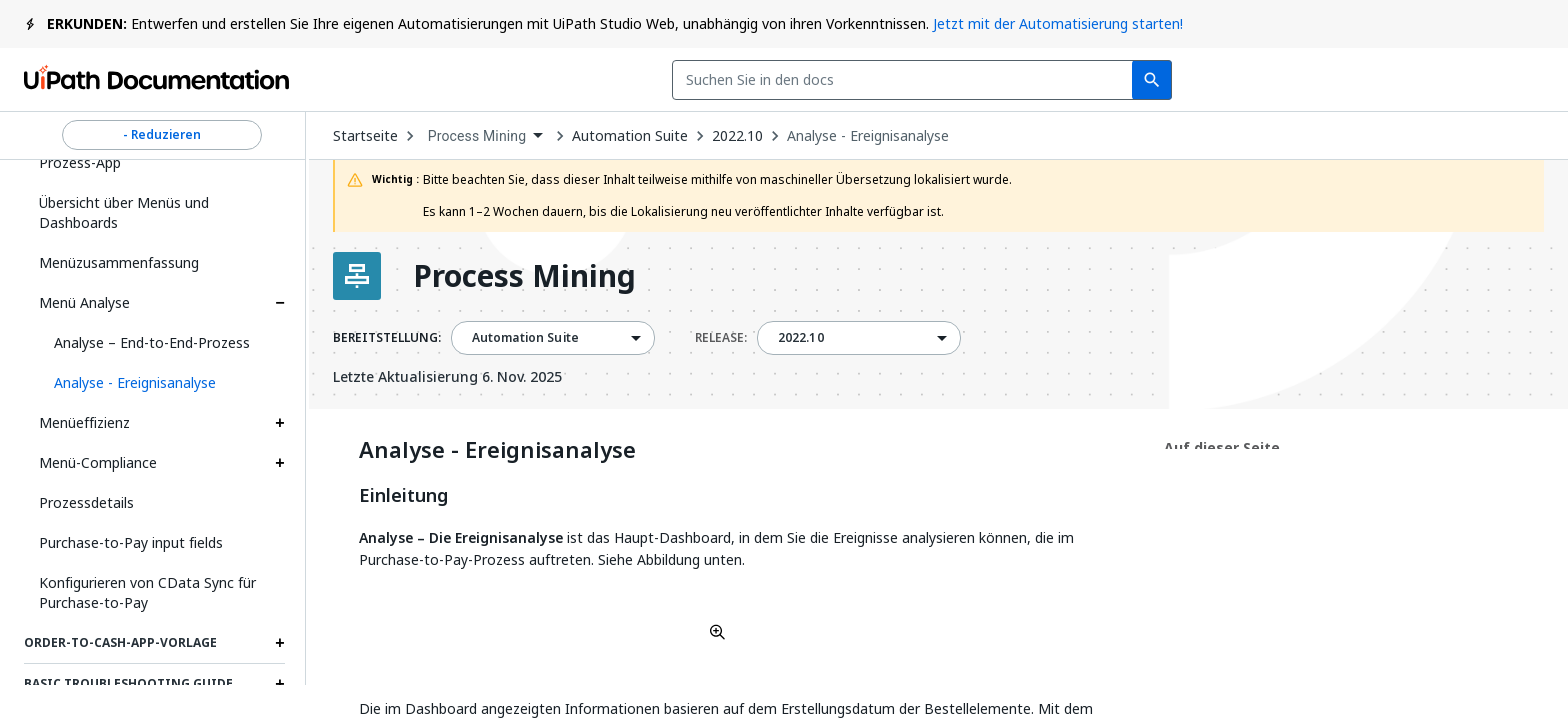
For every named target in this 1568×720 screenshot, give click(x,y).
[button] (162, 383)
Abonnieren (1205, 80)
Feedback (1060, 80)
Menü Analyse (84, 302)
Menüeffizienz (84, 422)
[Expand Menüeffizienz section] (280, 423)
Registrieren (1478, 80)
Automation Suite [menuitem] (525, 338)
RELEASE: (721, 338)
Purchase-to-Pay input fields (131, 542)
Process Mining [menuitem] (477, 136)
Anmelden (1345, 80)
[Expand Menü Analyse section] (280, 303)
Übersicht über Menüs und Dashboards (124, 212)
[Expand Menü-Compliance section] (280, 463)
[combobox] (633, 80)
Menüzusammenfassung (119, 262)
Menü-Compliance (98, 462)
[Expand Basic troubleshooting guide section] (280, 684)
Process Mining (524, 276)
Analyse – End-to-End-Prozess (152, 342)
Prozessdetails (86, 502)
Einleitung (403, 496)
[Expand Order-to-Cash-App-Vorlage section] (280, 643)
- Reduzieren (162, 135)
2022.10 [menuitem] (801, 338)
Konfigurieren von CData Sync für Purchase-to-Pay (147, 592)
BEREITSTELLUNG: (387, 338)
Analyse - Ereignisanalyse (868, 136)
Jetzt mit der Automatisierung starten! (1058, 23)
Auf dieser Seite (1222, 447)
